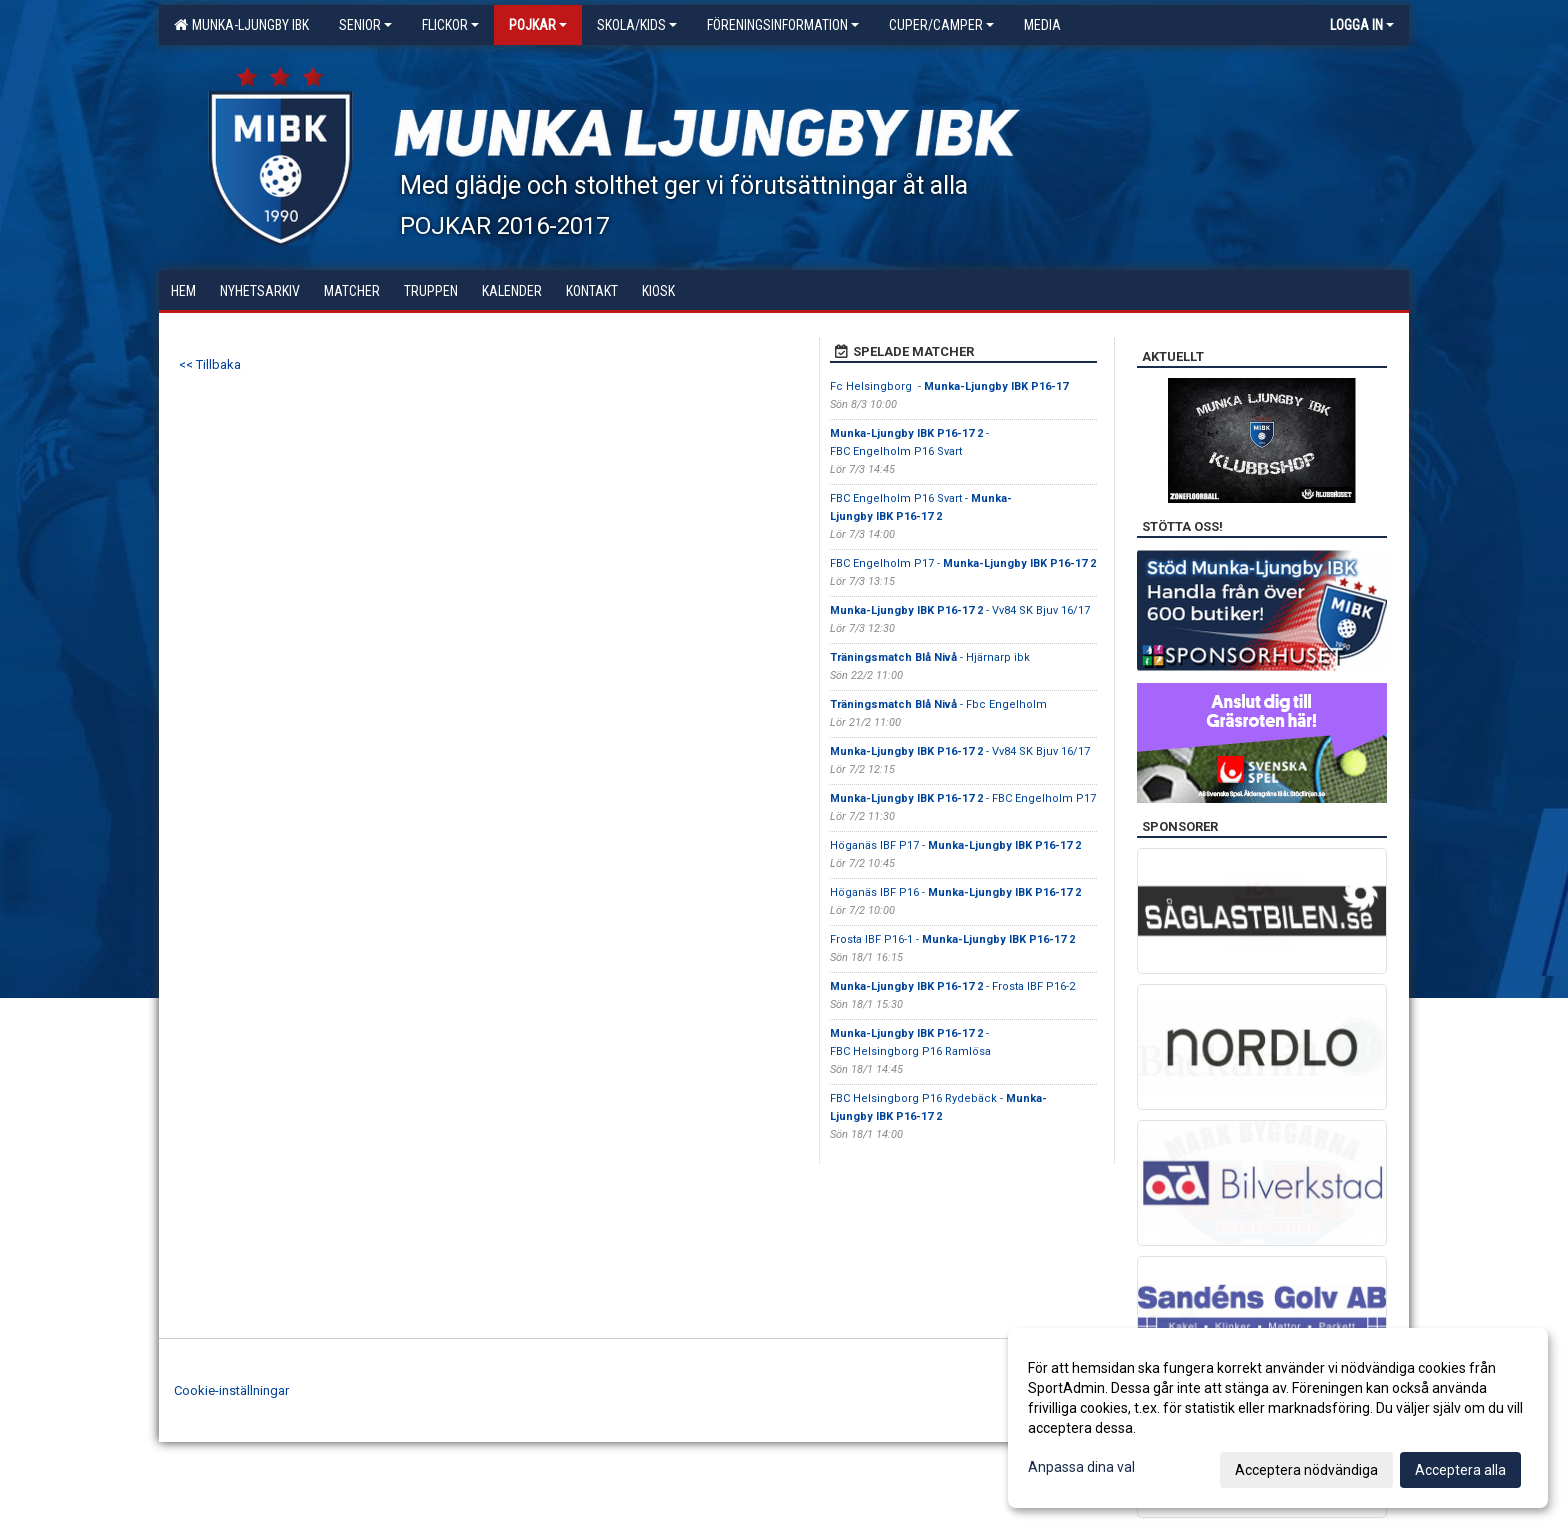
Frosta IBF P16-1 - (952, 939)
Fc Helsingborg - (949, 386)
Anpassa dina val (1081, 1467)
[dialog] (1278, 1418)
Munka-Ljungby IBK (241, 25)
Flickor (450, 25)
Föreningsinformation (783, 25)
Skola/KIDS (637, 25)
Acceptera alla (1460, 1470)
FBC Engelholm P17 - (963, 563)
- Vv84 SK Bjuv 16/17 (960, 610)
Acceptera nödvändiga (1306, 1470)
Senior (365, 25)
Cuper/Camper (941, 25)
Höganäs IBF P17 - (955, 845)
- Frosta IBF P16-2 (952, 986)
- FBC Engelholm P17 (963, 798)
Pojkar (538, 25)
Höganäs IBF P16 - (955, 892)
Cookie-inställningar (231, 1390)
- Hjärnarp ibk (930, 657)
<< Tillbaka (210, 364)
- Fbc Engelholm (938, 704)
